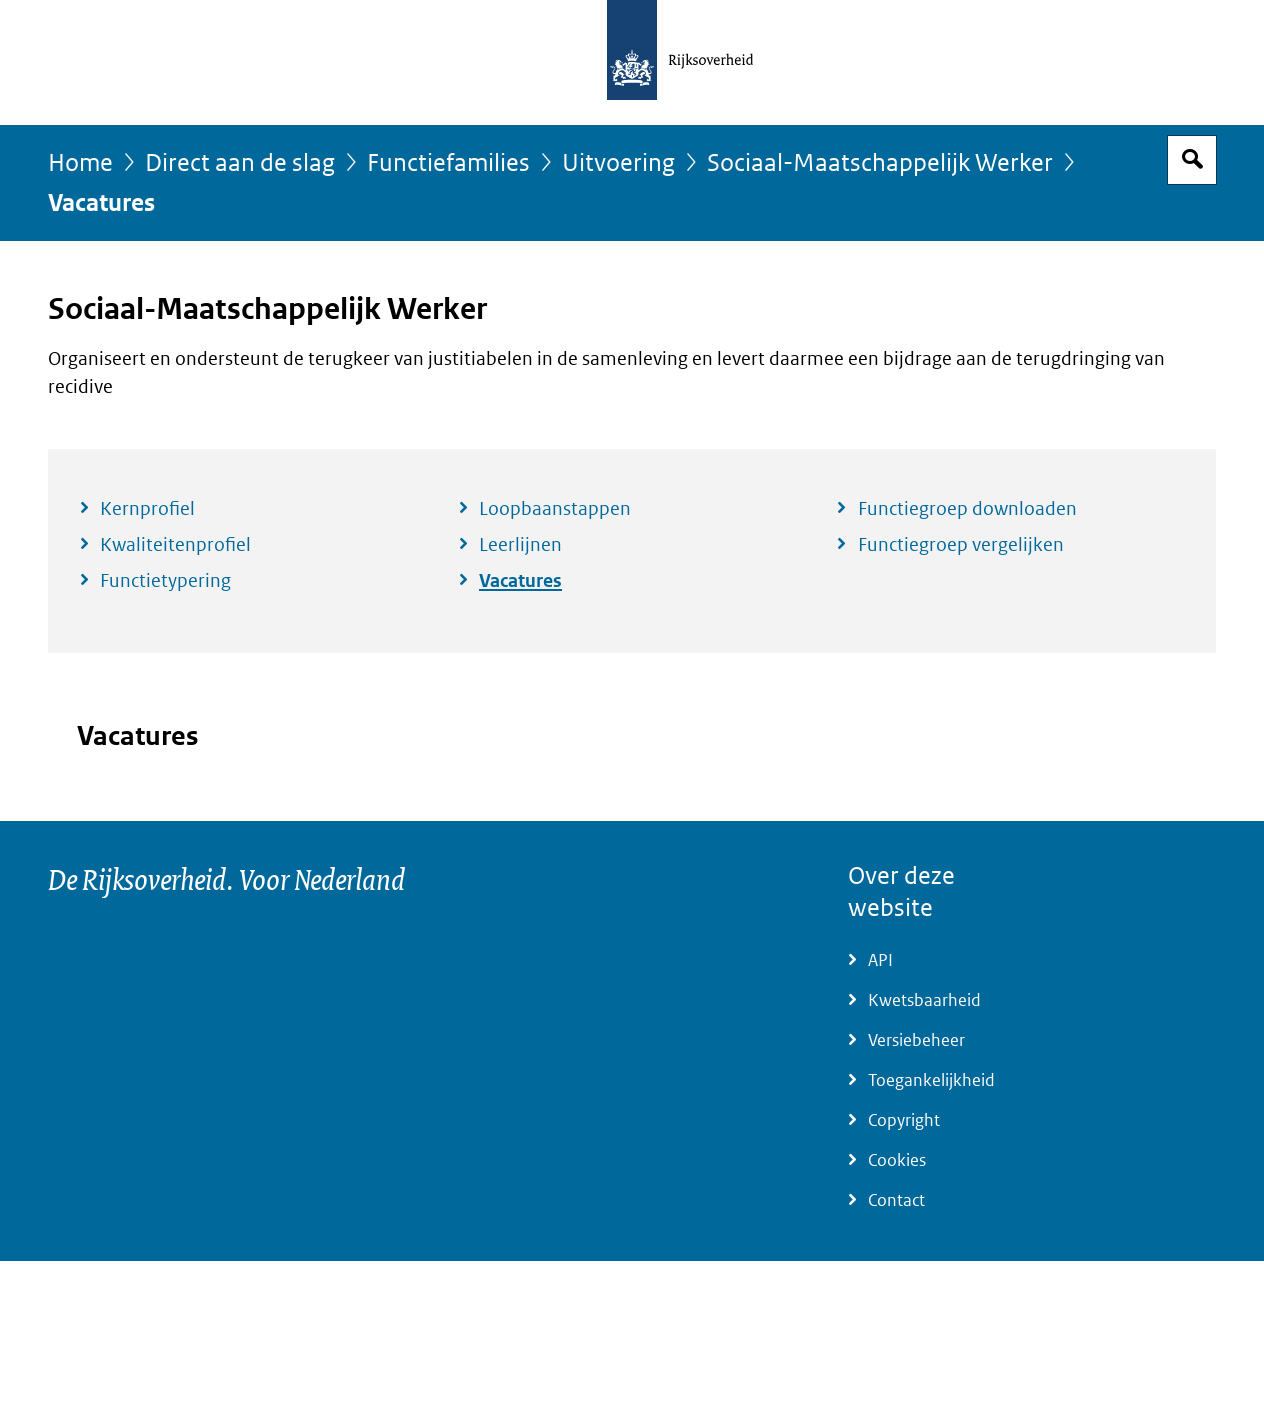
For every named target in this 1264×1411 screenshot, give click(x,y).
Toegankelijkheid (931, 1080)
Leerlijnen (520, 545)
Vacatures (520, 581)
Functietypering (165, 581)
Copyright (904, 1120)
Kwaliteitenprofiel (175, 545)
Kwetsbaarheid (924, 1000)
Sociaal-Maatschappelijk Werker (880, 163)
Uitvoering (618, 163)
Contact (896, 1200)
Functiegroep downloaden (967, 509)
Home (80, 163)
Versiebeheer (916, 1040)
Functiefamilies (448, 163)
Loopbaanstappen (555, 509)
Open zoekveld (1192, 160)
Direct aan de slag (240, 163)
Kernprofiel (147, 509)
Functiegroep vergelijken (961, 545)
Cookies (897, 1160)
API (880, 960)
